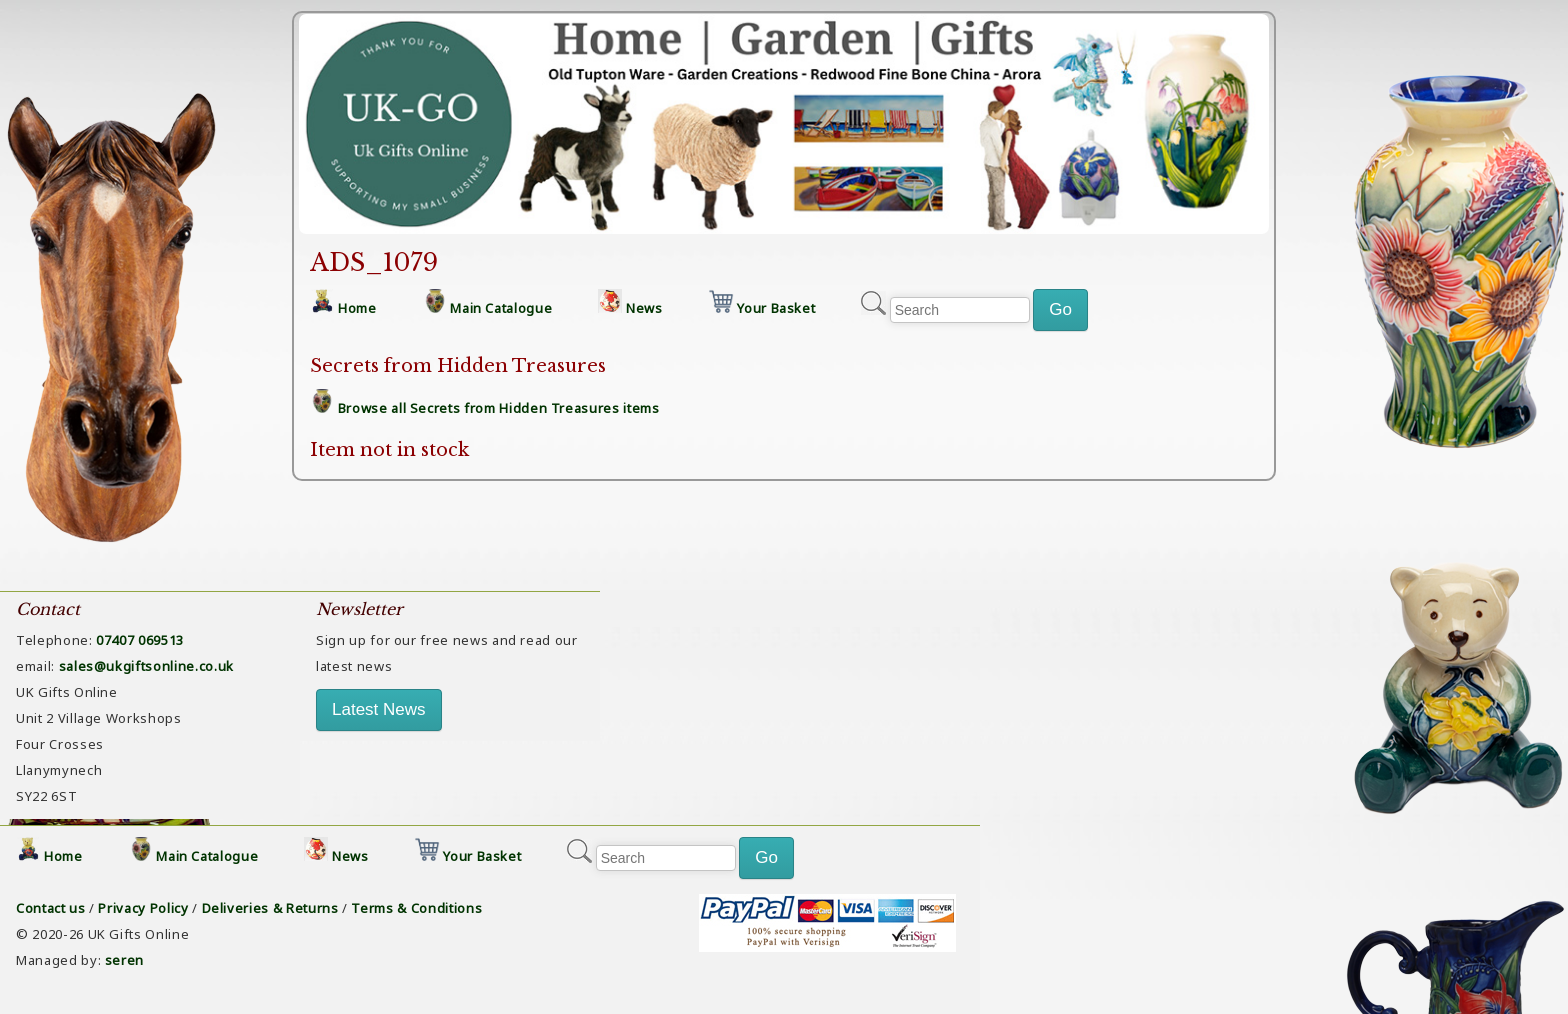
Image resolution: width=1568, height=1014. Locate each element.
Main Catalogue (501, 308)
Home (357, 308)
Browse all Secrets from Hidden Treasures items (499, 408)
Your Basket (776, 308)
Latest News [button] (379, 709)
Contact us (51, 908)
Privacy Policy (143, 908)
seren (124, 960)
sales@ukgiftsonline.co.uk (146, 666)
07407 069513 (140, 640)
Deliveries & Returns (270, 908)
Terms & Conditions (416, 908)
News (644, 308)
